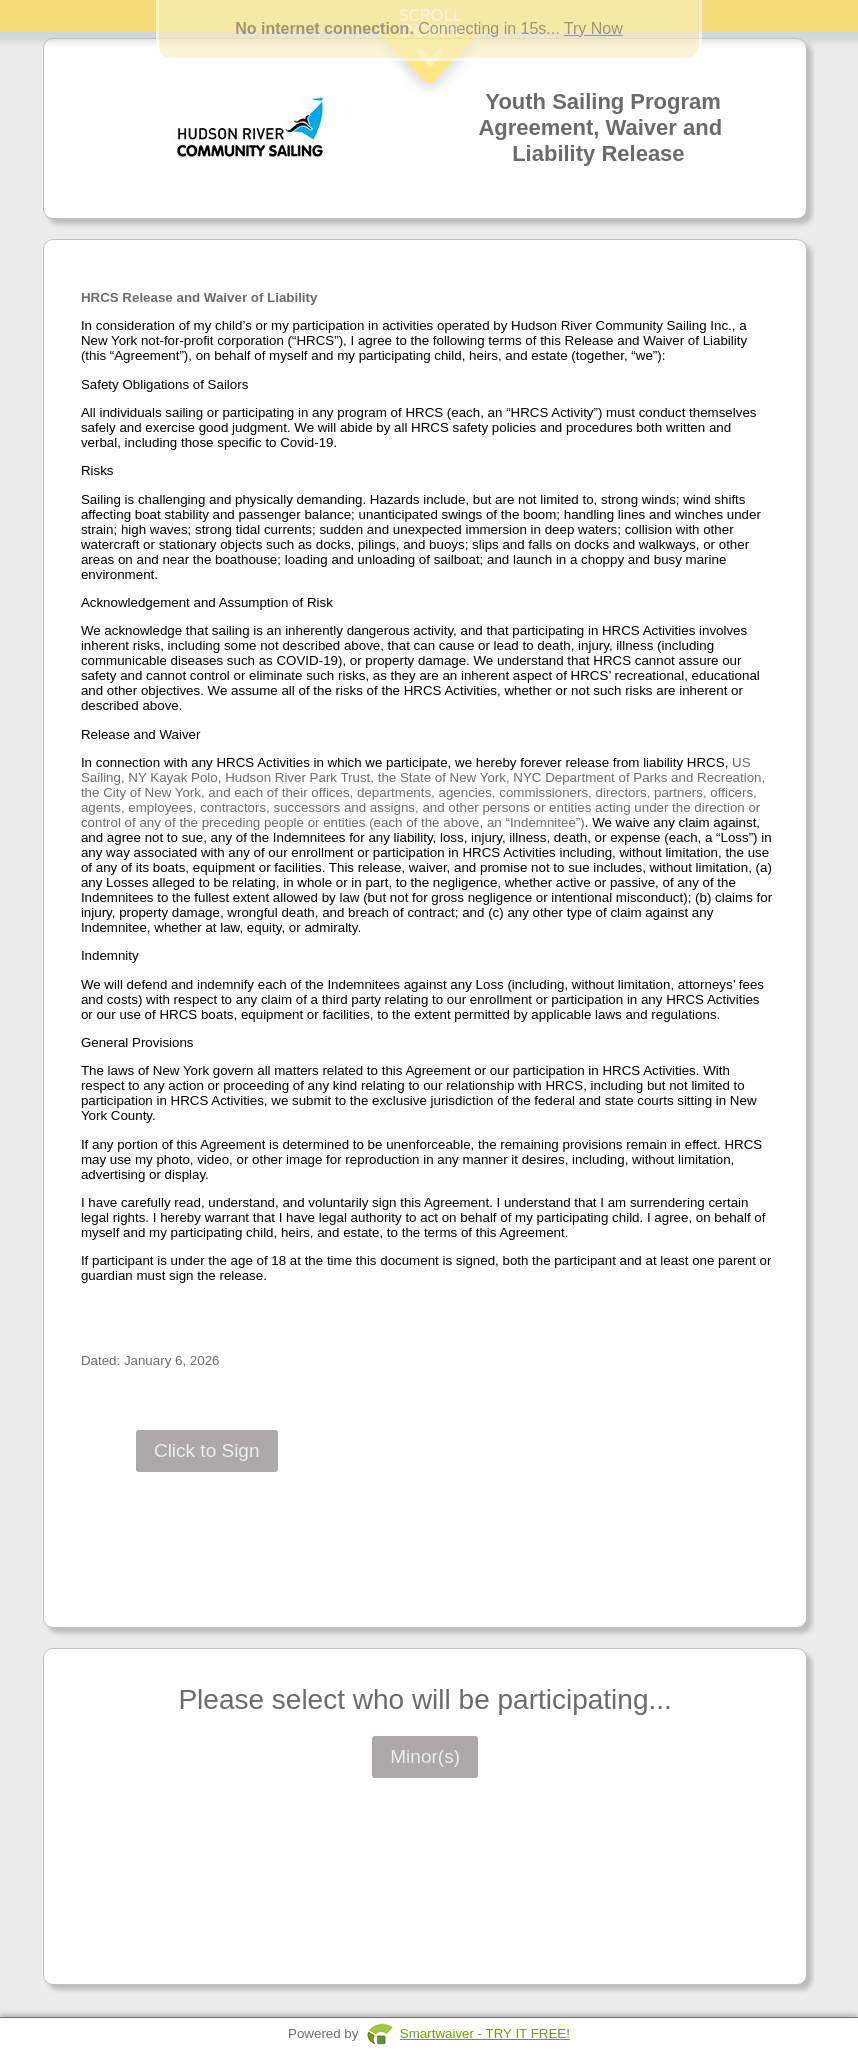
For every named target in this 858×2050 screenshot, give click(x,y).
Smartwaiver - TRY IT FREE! (485, 2033)
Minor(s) (425, 1756)
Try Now (593, 28)
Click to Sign (207, 1450)
